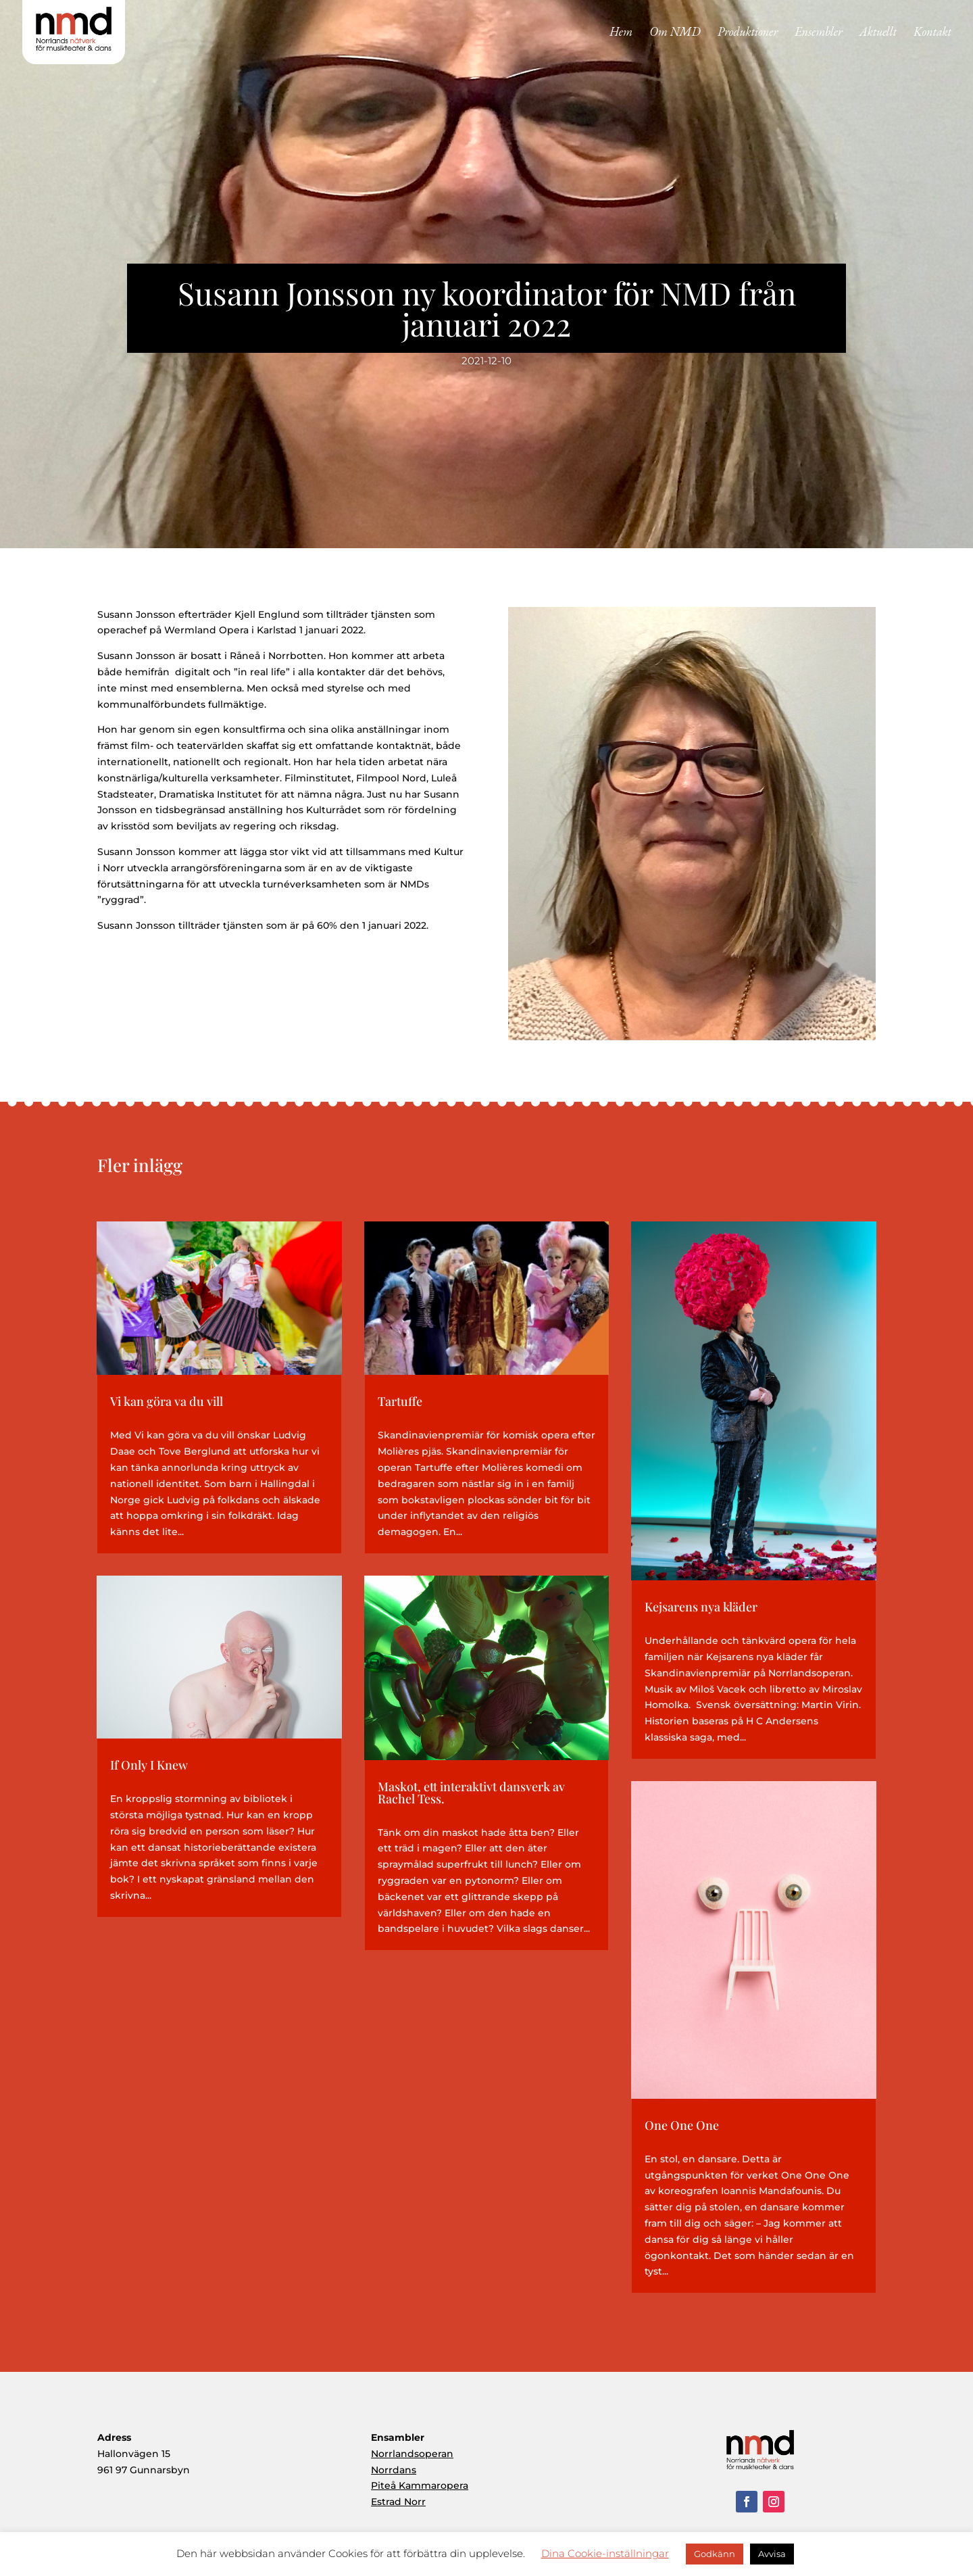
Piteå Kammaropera (419, 2485)
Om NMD (675, 33)
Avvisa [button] (772, 2553)
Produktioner (748, 33)
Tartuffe (400, 1401)
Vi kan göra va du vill (166, 1401)
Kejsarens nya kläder (701, 1607)
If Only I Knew (149, 1765)
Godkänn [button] (714, 2553)
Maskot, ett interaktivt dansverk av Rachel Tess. (471, 1792)
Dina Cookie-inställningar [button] (605, 2553)
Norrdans (393, 2470)
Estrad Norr (398, 2502)
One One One (682, 2125)
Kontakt (932, 33)
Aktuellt (878, 33)
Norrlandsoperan (412, 2454)
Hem (620, 33)
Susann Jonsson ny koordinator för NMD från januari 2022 (487, 308)
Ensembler (819, 33)
